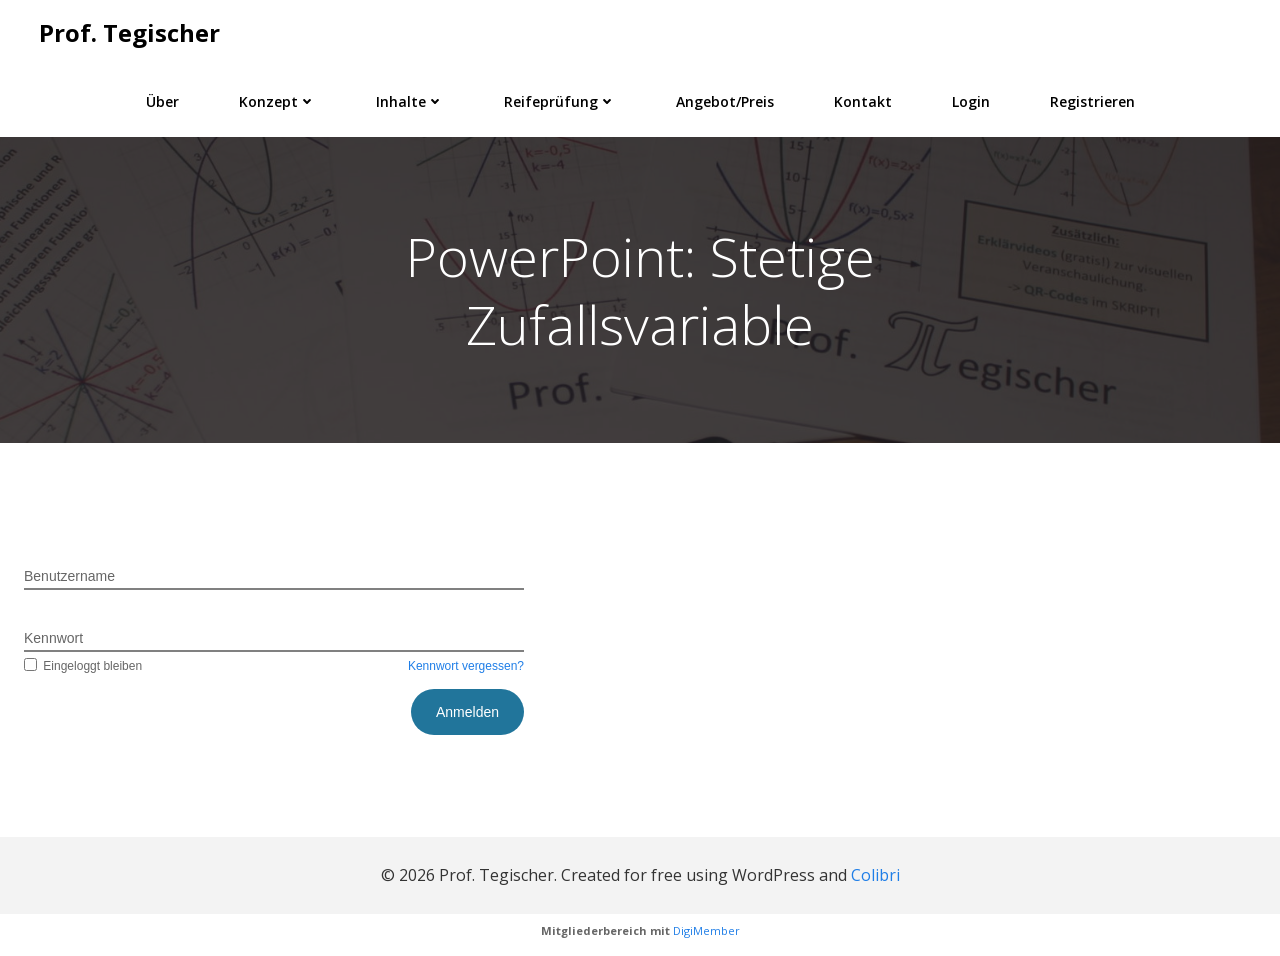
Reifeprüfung (560, 101)
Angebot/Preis (725, 101)
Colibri (875, 875)
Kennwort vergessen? (466, 667)
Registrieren (1092, 101)
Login (971, 101)
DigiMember (706, 931)
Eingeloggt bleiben (83, 667)
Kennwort (53, 639)
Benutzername (69, 577)
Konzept (277, 101)
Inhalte (410, 101)
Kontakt (863, 101)
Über (162, 101)
